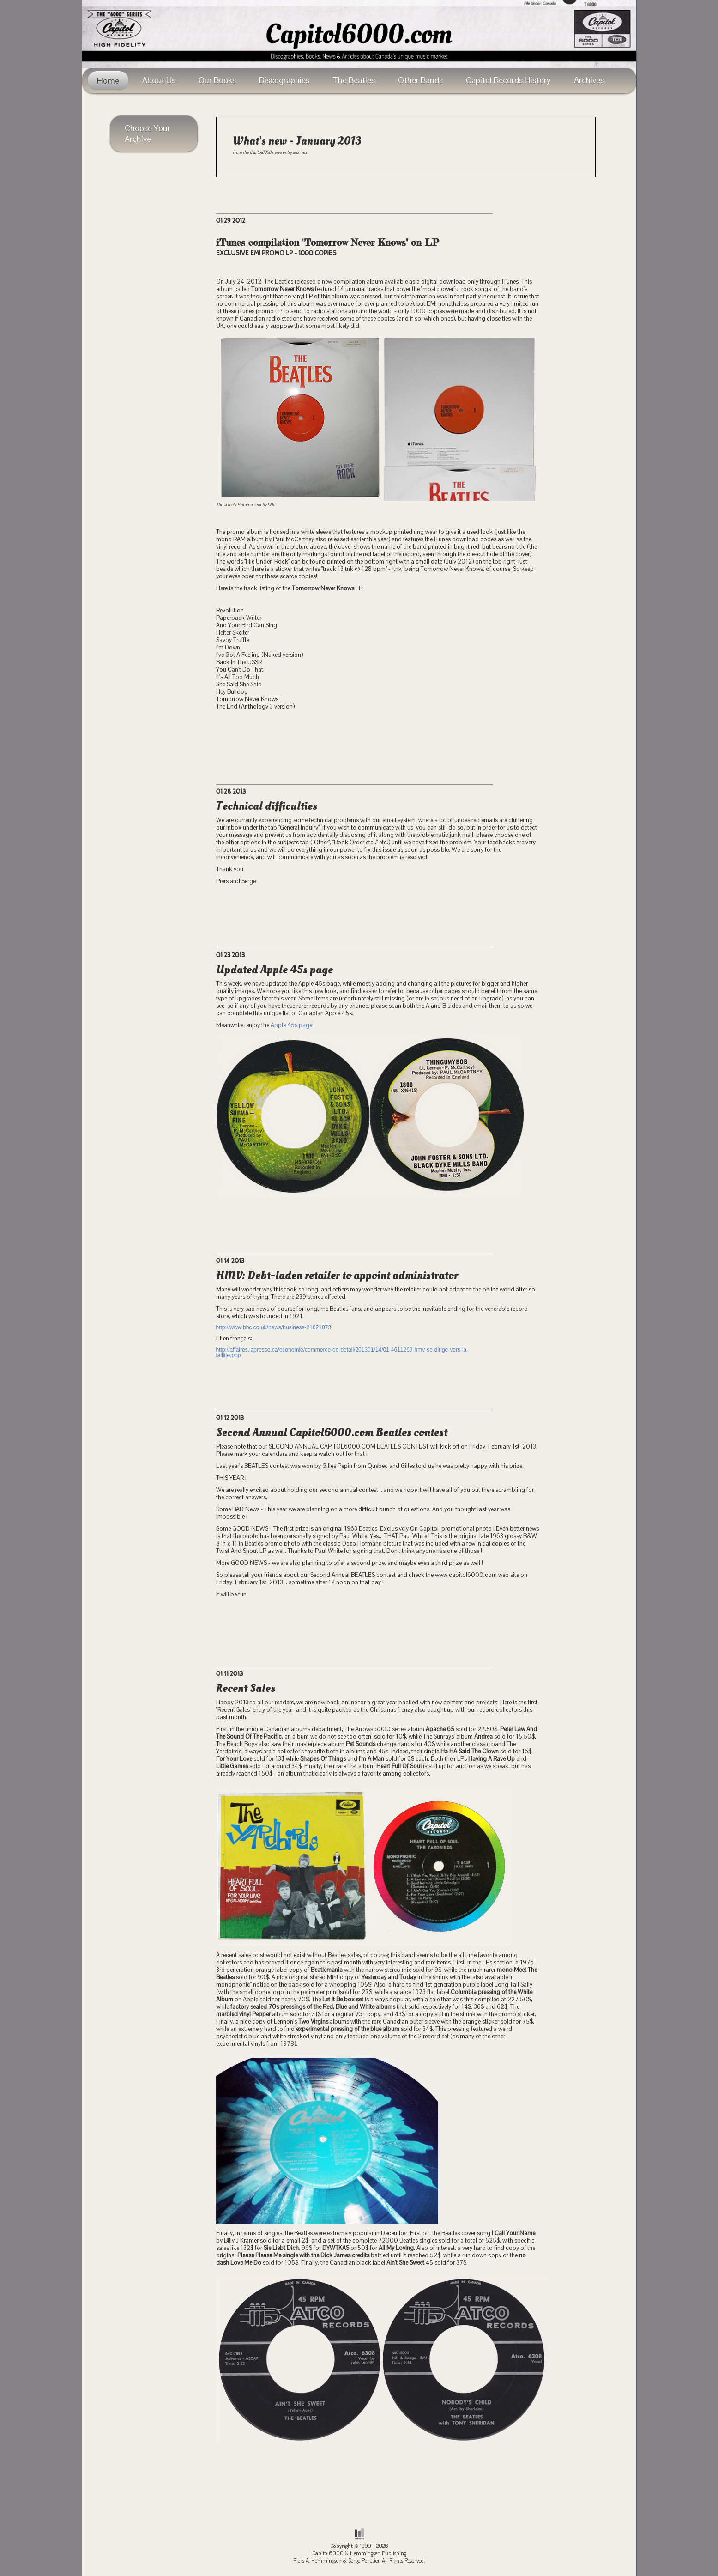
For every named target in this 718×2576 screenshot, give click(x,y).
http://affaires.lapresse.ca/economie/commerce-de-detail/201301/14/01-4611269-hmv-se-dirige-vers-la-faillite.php (342, 1352)
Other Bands (420, 80)
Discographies (284, 80)
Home (108, 80)
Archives (589, 80)
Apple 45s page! (292, 1025)
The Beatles (353, 80)
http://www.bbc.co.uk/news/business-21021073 (273, 1327)
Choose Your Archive (147, 133)
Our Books (217, 80)
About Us (158, 80)
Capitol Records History (508, 80)
